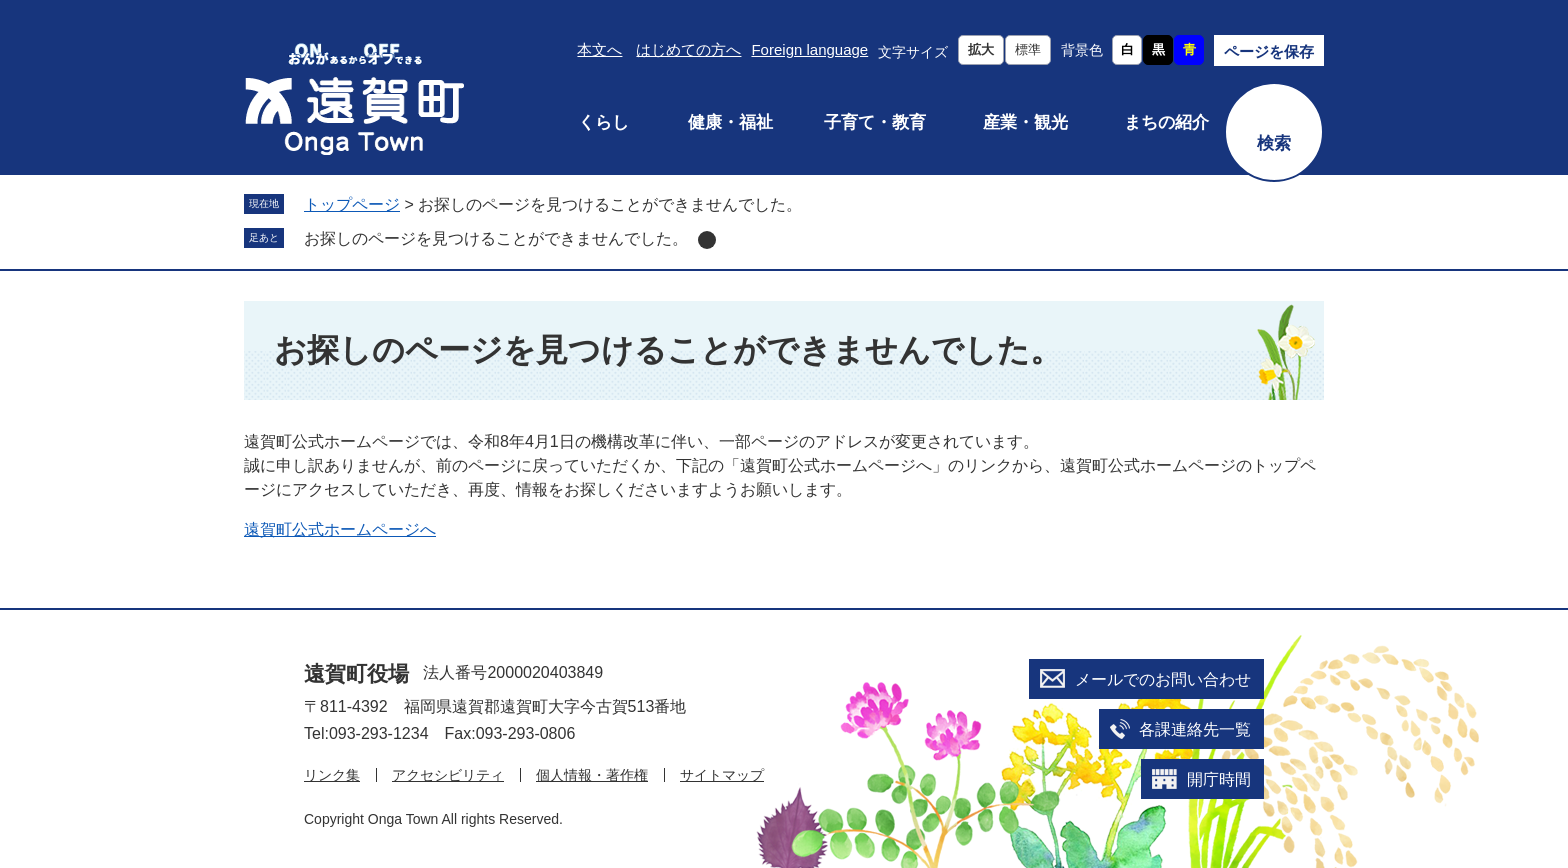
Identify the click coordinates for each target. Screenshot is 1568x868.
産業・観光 (1025, 122)
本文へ (599, 49)
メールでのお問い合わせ (1163, 679)
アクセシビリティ (448, 775)
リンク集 (332, 775)
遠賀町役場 (356, 673)
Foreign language (809, 49)
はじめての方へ (688, 49)
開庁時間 (1219, 779)
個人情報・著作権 (592, 775)
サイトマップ (722, 775)
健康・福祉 (730, 122)
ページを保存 (1269, 51)
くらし (603, 122)
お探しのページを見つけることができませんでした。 (496, 238)
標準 (1028, 49)
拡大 (981, 49)
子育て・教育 (875, 122)
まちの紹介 (1166, 122)
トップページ (352, 204)
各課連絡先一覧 (1195, 729)
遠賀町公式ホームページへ (340, 529)
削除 (707, 240)
